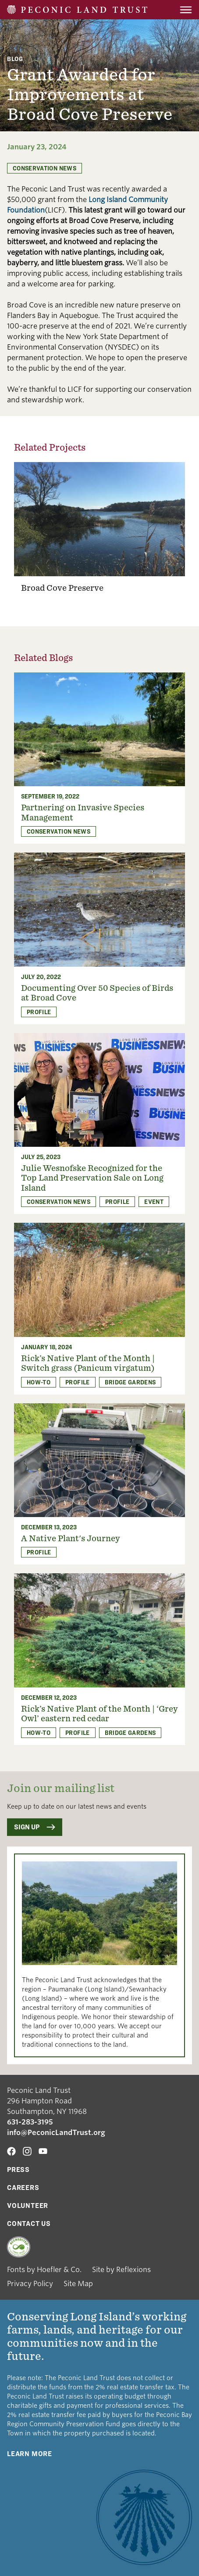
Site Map (78, 2284)
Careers (23, 2187)
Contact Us (29, 2223)
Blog (15, 58)
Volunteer (27, 2205)
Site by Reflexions (121, 2269)
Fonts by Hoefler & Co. (44, 2269)
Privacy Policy (30, 2284)
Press (18, 2169)
